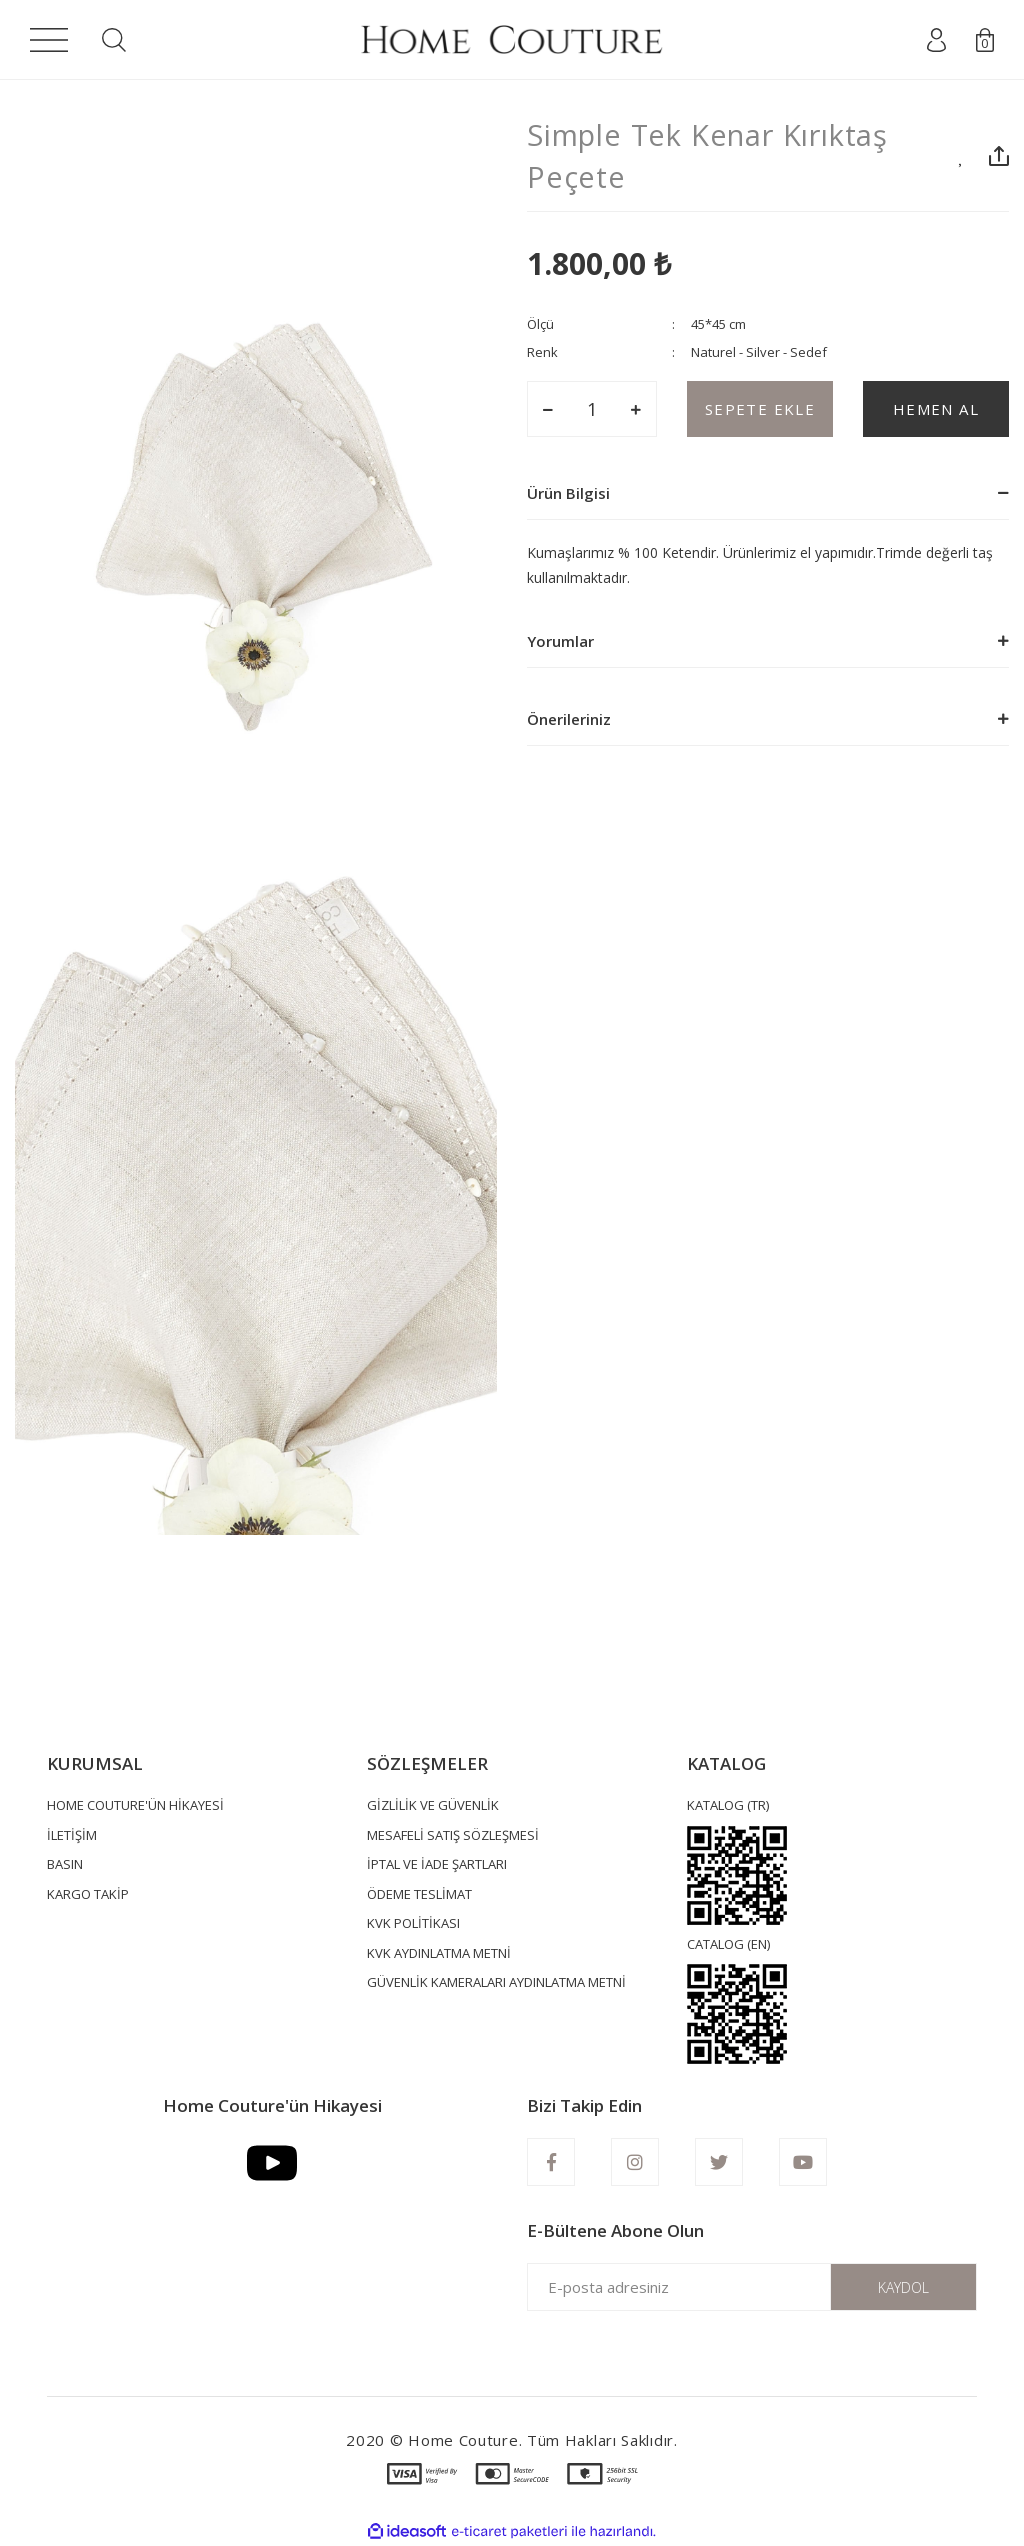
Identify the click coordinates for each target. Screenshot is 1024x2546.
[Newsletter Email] (752, 2287)
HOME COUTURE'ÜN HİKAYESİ (135, 1805)
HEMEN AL (936, 409)
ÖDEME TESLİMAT (419, 1894)
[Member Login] (936, 40)
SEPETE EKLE (760, 409)
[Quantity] (592, 409)
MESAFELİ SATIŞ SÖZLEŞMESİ (453, 1835)
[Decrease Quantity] (548, 409)
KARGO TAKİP (88, 1894)
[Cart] (985, 40)
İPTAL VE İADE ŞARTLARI (437, 1864)
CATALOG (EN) (728, 1944)
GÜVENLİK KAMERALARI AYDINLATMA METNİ (496, 1982)
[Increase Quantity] (636, 409)
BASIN (65, 1864)
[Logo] (511, 39)
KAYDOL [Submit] (903, 2287)
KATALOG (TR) (728, 1805)
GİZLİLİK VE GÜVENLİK (433, 1805)
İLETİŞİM (72, 1835)
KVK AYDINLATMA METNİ (439, 1953)
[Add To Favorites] (961, 156)
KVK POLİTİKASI (413, 1923)
